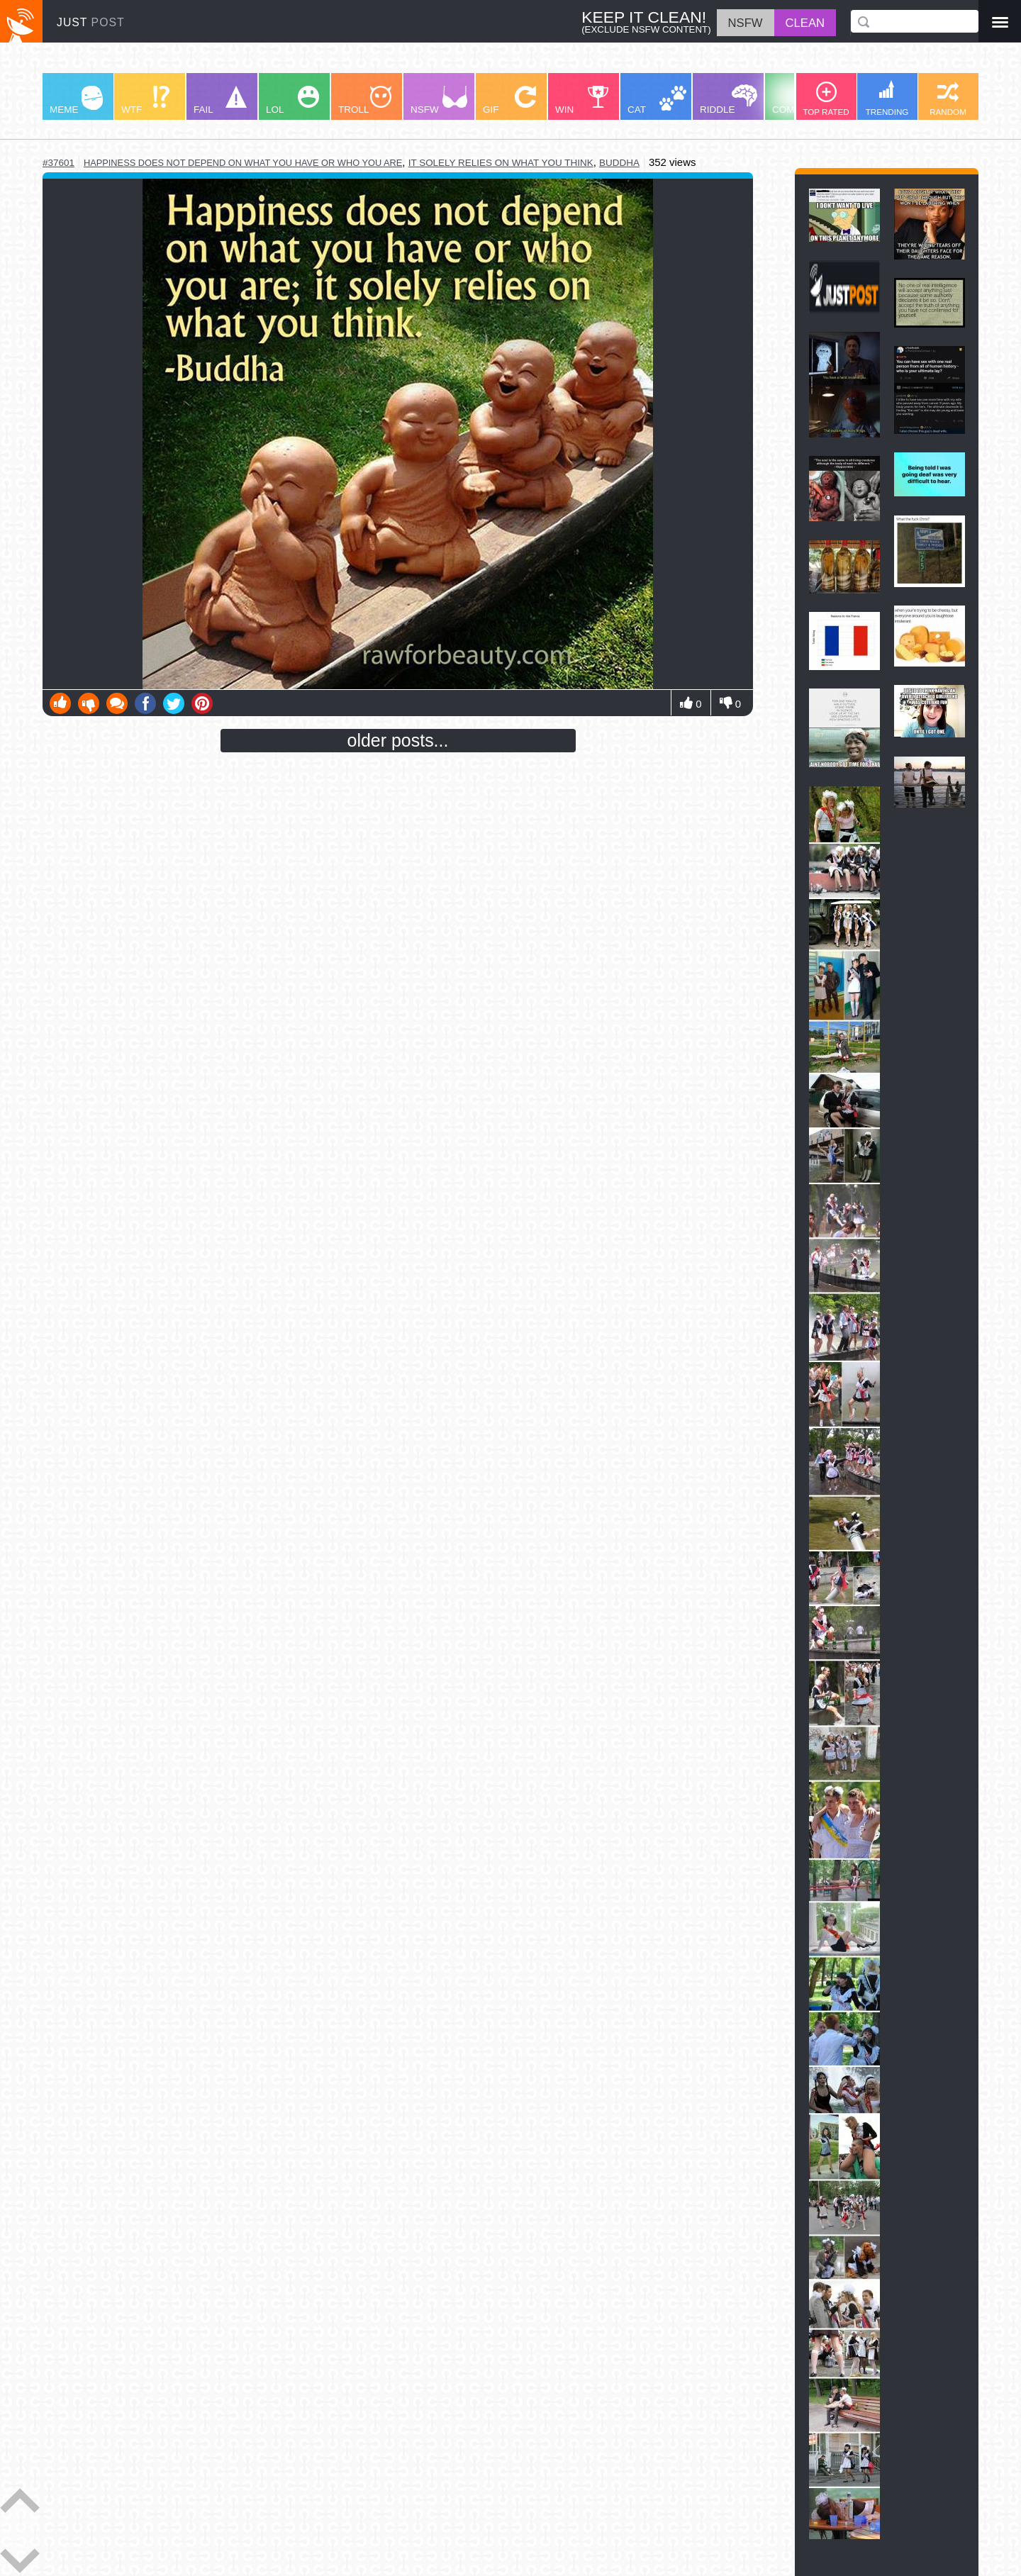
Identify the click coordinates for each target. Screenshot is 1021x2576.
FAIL (220, 100)
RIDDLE (728, 99)
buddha (619, 162)
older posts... (398, 740)
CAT (656, 100)
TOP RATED (826, 99)
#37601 (58, 162)
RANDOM (948, 99)
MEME (76, 100)
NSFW (439, 100)
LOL (292, 100)
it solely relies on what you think (500, 162)
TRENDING (887, 98)
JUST (91, 22)
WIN (582, 100)
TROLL (364, 100)
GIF (509, 100)
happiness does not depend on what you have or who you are (243, 162)
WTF (145, 100)
